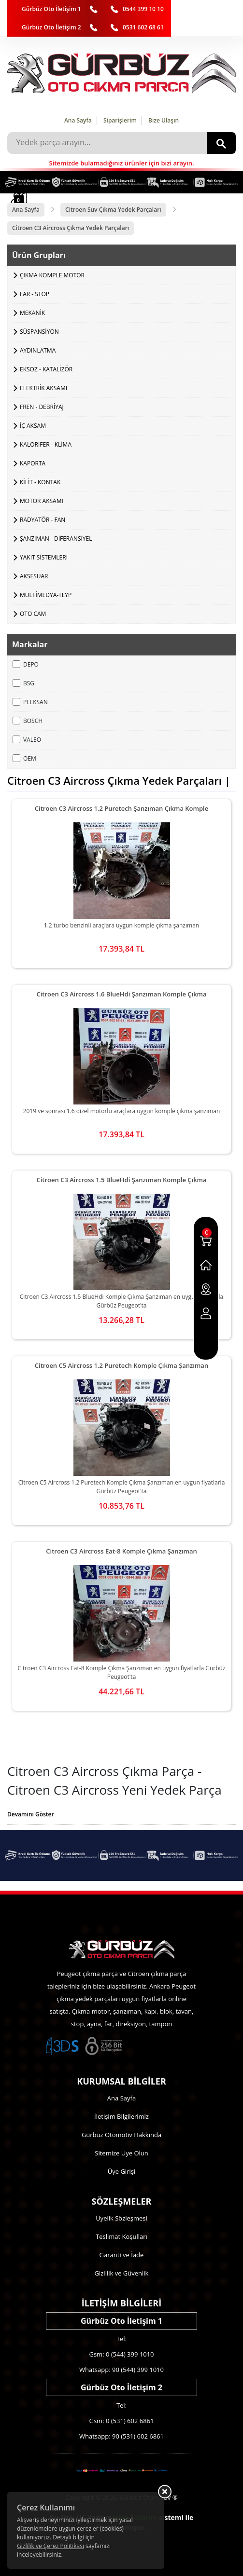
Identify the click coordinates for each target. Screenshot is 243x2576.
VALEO (27, 740)
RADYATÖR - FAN (42, 520)
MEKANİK (32, 313)
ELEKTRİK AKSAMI (43, 388)
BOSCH (28, 721)
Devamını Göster (30, 1814)
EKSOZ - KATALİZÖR (46, 369)
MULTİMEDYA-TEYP (45, 595)
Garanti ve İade (122, 2254)
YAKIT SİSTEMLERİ (44, 557)
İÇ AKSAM (33, 426)
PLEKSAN (30, 702)
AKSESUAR (34, 576)
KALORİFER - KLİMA (45, 444)
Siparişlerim (120, 120)
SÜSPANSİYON (39, 331)
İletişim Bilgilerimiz (121, 2116)
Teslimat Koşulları (121, 2236)
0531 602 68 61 (143, 27)
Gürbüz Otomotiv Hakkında (121, 2134)
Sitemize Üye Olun (121, 2153)
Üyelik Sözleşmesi (121, 2218)
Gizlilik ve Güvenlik (122, 2273)
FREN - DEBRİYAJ (42, 407)
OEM (24, 758)
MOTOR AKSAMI (41, 501)
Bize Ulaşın (163, 120)
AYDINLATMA (38, 350)
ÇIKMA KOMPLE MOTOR (52, 275)
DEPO (26, 664)
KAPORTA (32, 463)
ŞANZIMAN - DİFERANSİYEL (56, 538)
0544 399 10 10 (143, 9)
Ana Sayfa (78, 120)
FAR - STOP (34, 294)
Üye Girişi (121, 2171)
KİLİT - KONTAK (40, 482)
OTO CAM (33, 614)
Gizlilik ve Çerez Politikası (50, 2546)
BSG (23, 683)
